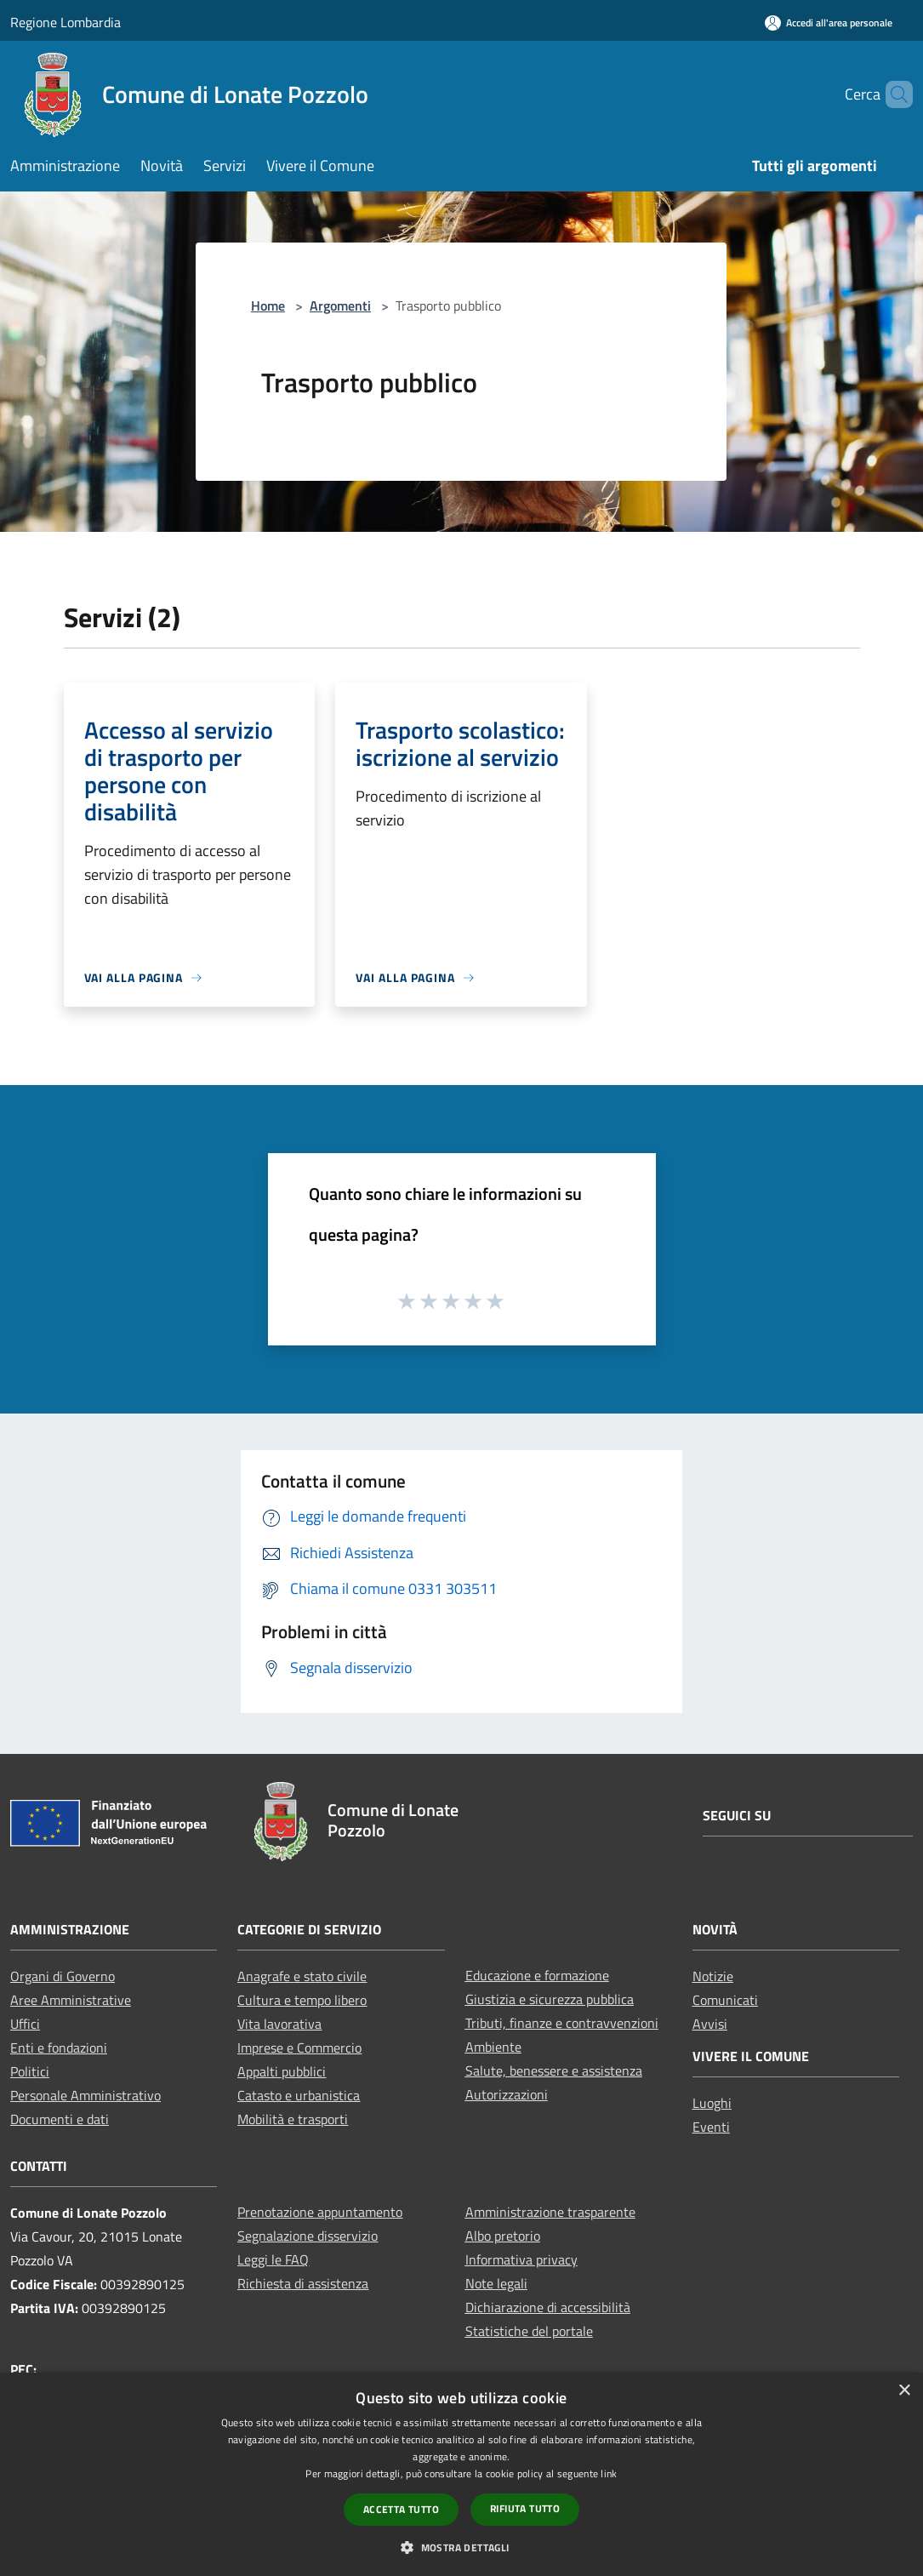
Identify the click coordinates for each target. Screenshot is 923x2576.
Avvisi (709, 2023)
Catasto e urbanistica (298, 2095)
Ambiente (493, 2046)
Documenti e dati (59, 2119)
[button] (461, 2547)
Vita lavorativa (279, 2023)
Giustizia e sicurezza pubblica (549, 1999)
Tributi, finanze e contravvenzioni (561, 2023)
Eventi (711, 2126)
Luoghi (712, 2103)
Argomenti (340, 305)
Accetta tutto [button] (401, 2509)
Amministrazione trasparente (550, 2212)
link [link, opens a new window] (609, 2473)
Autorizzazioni (506, 2094)
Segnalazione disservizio (307, 2235)
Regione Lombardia (65, 22)
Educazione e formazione (537, 1975)
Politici (29, 2071)
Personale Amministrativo (85, 2095)
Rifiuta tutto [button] (525, 2508)
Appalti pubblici (281, 2071)
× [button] (903, 2391)
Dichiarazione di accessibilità (547, 2307)
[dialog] (461, 2474)
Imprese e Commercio (299, 2047)
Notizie (712, 1976)
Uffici (25, 2023)
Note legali (496, 2283)
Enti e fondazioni (58, 2047)
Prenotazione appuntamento (319, 2212)
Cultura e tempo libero (302, 2000)
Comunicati (725, 2000)
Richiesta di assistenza (302, 2283)
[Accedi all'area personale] (828, 22)
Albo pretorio (502, 2235)
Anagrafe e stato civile (302, 1976)
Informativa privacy (521, 2259)
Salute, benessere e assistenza (553, 2070)
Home (268, 305)
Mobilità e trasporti (292, 2119)
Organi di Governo (62, 1976)
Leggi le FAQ (273, 2259)
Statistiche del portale (529, 2331)
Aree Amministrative (70, 2000)
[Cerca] (892, 94)
